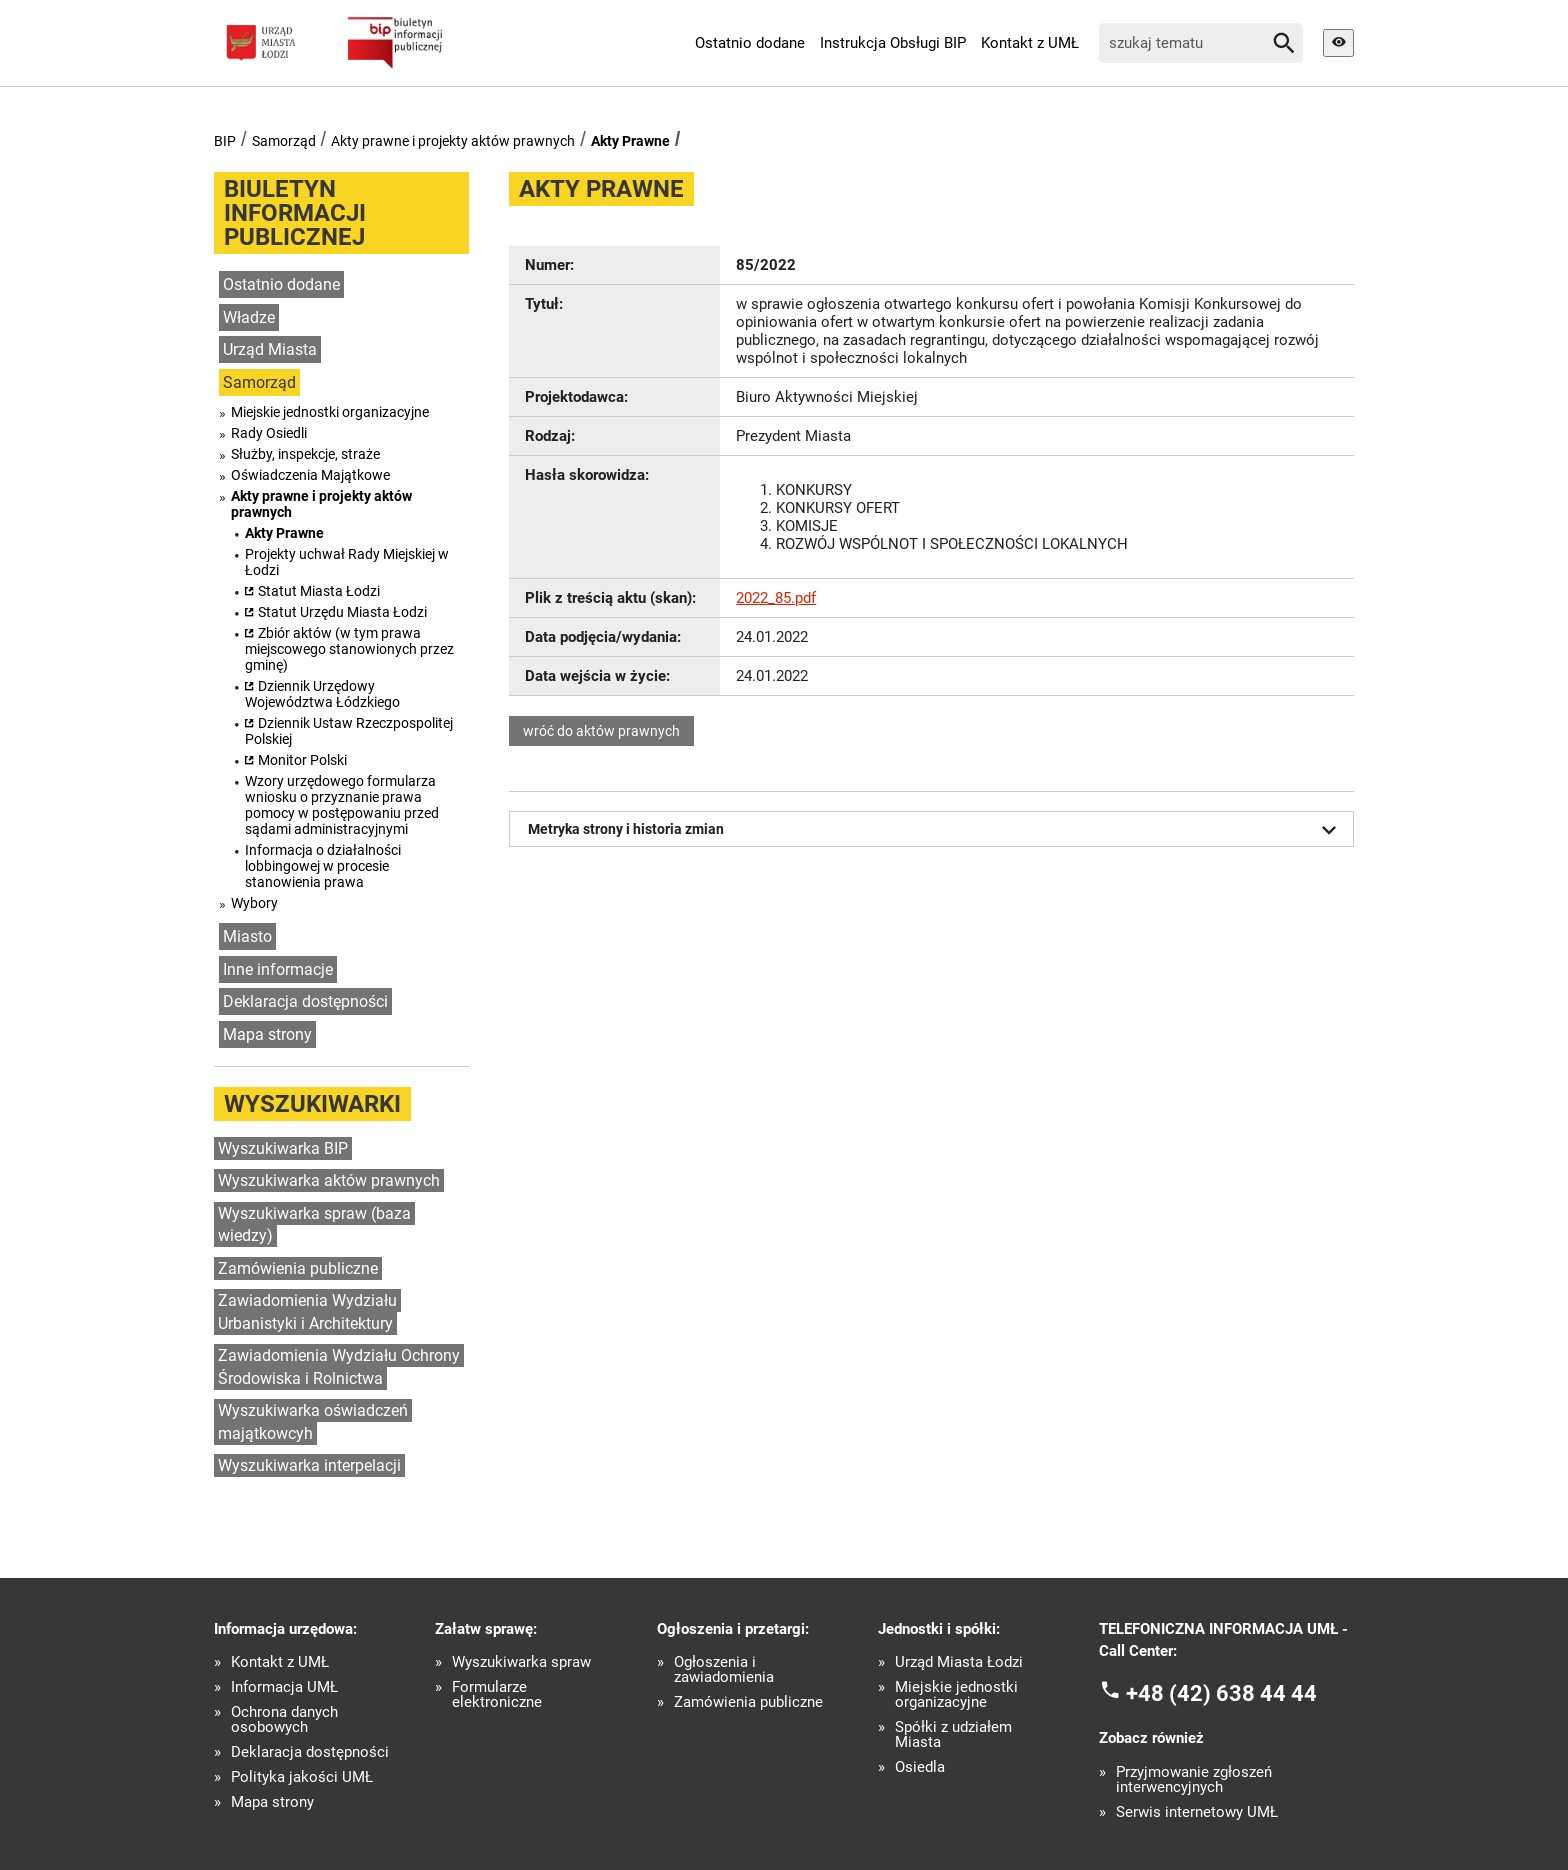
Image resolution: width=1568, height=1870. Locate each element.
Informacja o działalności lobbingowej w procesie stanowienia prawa (323, 866)
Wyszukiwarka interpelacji (309, 1465)
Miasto (247, 936)
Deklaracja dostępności (305, 1001)
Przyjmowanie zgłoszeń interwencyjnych (1194, 1780)
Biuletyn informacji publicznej (295, 213)
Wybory (254, 903)
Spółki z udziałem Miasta (953, 1735)
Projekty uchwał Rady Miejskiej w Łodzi (347, 562)
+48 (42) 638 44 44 (1221, 1692)
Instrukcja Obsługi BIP (893, 43)
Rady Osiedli (269, 433)
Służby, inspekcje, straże (305, 454)
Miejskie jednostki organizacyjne (330, 412)
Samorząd (284, 141)
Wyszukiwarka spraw (521, 1662)
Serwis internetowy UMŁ (1197, 1812)
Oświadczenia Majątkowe (310, 475)
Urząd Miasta (270, 349)
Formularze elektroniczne (497, 1695)
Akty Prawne (630, 141)
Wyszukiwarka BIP (283, 1148)
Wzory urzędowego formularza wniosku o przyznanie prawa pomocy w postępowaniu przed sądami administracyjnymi (342, 805)
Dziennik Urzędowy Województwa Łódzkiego (322, 694)
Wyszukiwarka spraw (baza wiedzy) (314, 1225)
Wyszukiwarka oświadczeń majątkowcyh (313, 1422)
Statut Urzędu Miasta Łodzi (342, 612)
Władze (249, 317)
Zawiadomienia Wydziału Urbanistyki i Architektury (307, 1312)
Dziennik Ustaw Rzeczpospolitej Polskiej (349, 731)
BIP (225, 141)
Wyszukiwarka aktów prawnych (329, 1180)
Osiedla (920, 1767)
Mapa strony (267, 1034)
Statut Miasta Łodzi (319, 591)
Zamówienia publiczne (298, 1268)
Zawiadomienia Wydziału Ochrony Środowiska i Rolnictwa (339, 1367)
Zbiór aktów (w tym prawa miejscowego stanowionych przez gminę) (349, 649)
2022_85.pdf (776, 598)
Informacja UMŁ (284, 1687)
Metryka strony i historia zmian (936, 830)
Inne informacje (278, 969)
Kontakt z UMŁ (1030, 43)
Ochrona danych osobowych (284, 1720)
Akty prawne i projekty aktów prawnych (453, 141)
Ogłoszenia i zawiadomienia (724, 1670)
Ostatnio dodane (750, 43)
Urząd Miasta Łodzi (959, 1662)
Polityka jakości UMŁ (302, 1777)
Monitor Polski (302, 760)
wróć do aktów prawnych (601, 731)
